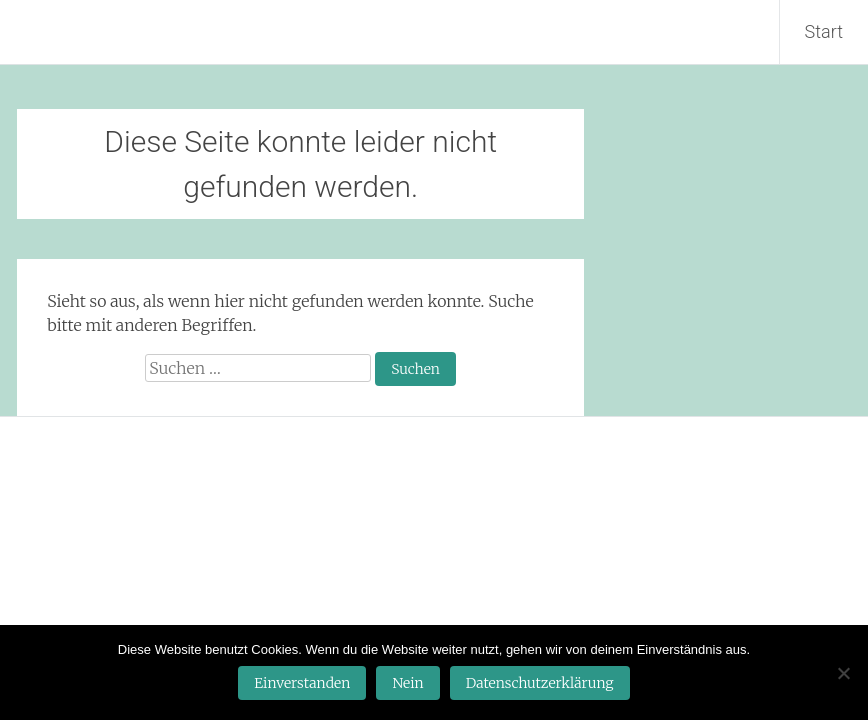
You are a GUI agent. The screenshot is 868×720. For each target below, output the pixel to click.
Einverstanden (302, 683)
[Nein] (843, 673)
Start (824, 31)
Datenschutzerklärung (540, 683)
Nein (407, 683)
